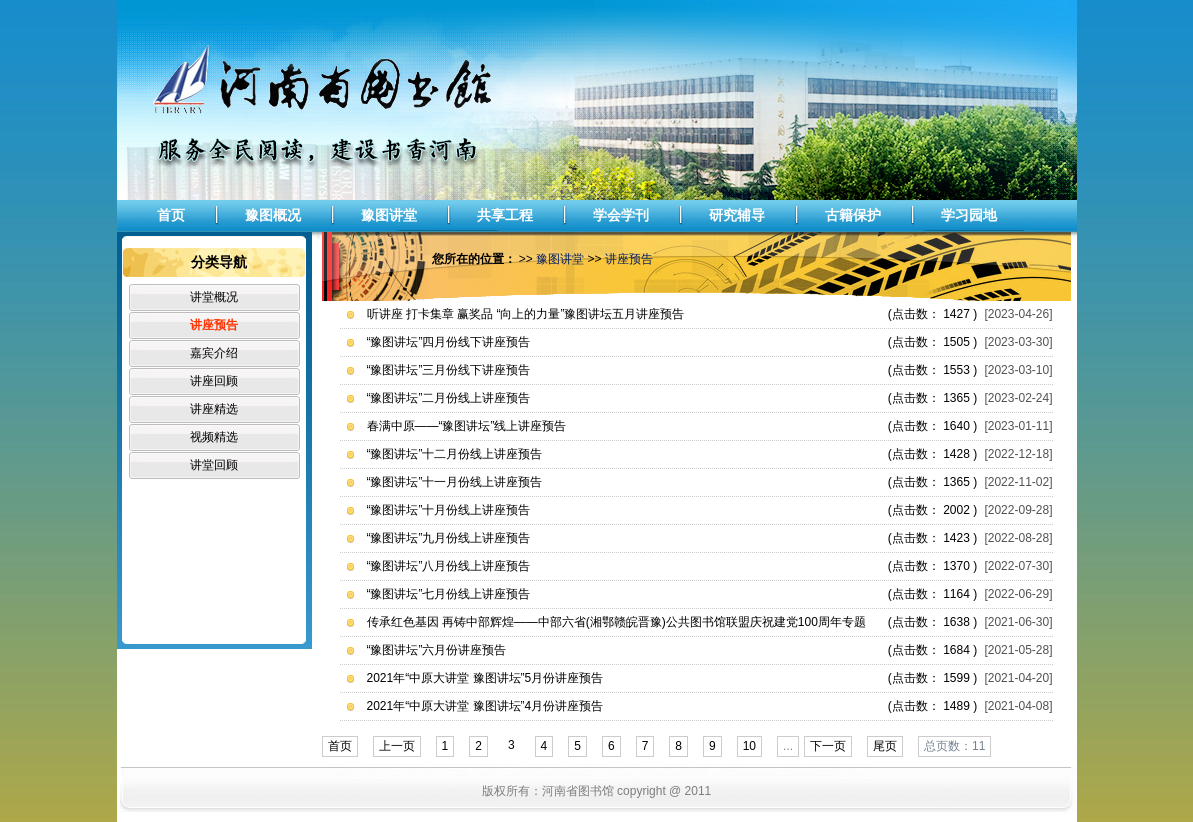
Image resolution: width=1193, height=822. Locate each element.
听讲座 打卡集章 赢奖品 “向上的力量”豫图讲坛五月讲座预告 (526, 314)
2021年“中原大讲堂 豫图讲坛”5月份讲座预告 (485, 678)
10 (749, 746)
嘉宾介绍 (214, 353)
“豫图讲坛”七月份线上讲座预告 (449, 594)
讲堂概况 (214, 297)
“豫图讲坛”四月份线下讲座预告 (449, 342)
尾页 (885, 746)
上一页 (397, 746)
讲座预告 (214, 325)
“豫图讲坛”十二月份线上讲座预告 (455, 454)
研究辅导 (737, 215)
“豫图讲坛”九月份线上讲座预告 (449, 538)
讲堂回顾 (214, 465)
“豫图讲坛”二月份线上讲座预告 (449, 398)
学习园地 (969, 215)
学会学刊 (621, 215)
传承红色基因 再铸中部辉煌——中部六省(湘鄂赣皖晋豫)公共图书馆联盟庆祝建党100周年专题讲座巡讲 (616, 625)
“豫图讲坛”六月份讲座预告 (437, 650)
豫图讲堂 (389, 215)
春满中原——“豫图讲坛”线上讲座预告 (467, 426)
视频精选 (214, 437)
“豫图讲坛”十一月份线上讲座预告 (455, 482)
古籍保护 (853, 215)
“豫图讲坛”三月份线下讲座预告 (449, 370)
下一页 (828, 746)
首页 (171, 215)
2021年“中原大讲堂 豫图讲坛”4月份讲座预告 (485, 706)
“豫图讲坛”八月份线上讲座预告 (449, 566)
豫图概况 (273, 215)
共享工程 (505, 215)
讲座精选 (214, 409)
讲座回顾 (214, 381)
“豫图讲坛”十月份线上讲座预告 (449, 510)
